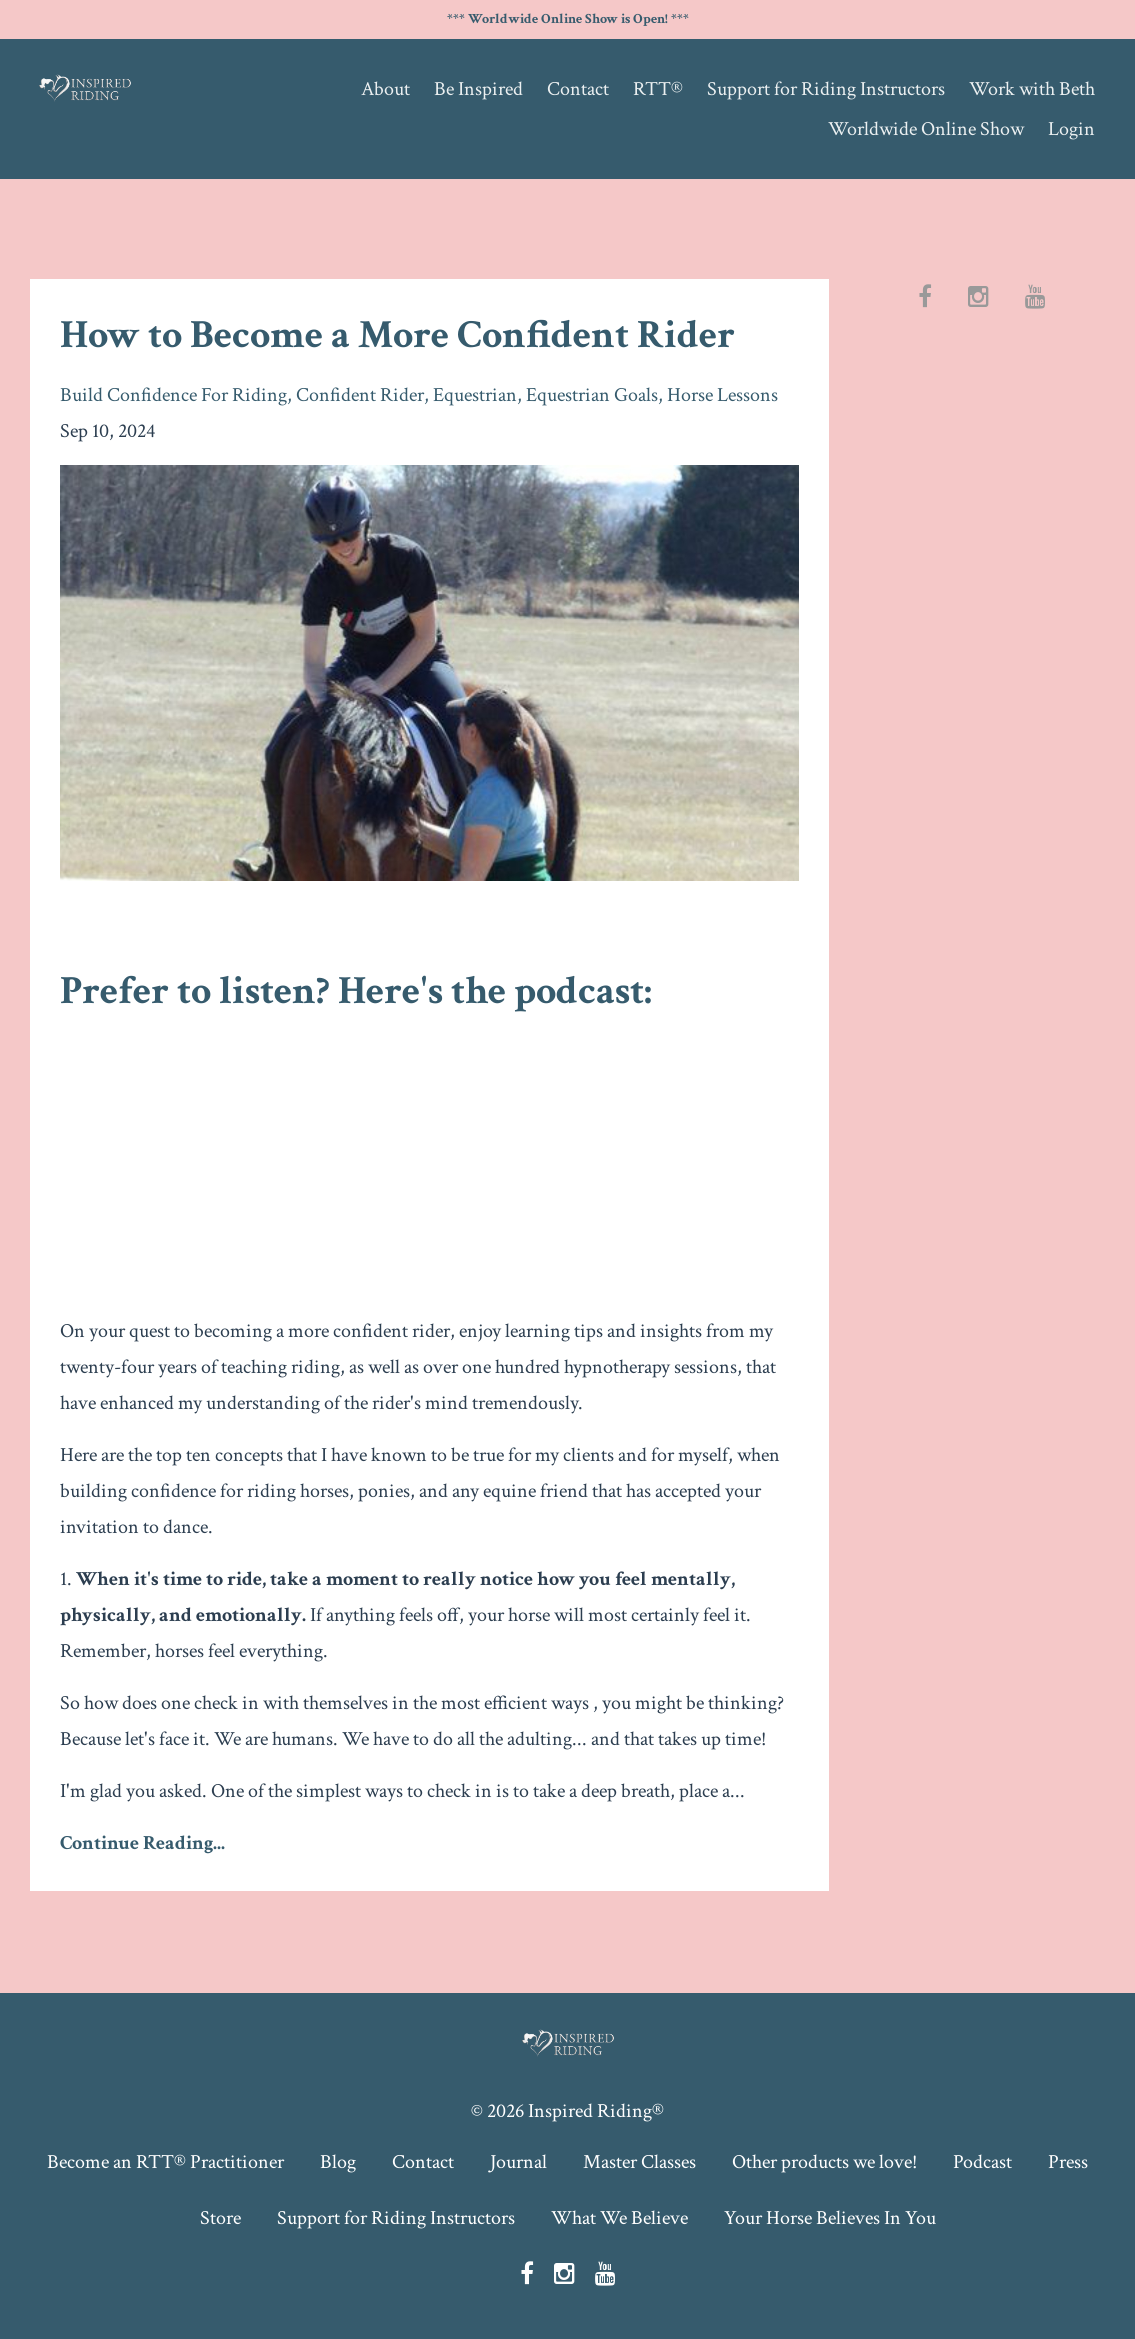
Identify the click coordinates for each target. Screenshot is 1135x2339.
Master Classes (639, 2162)
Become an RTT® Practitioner (165, 2162)
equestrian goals (592, 395)
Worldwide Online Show (926, 129)
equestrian (475, 395)
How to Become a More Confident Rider (397, 335)
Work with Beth (1032, 89)
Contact (578, 89)
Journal (518, 2162)
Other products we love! (824, 2162)
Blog (338, 2162)
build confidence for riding (173, 395)
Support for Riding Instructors (826, 89)
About (385, 89)
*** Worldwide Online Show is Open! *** (568, 19)
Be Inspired (478, 89)
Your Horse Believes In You (830, 2218)
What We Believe (619, 2218)
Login (1071, 129)
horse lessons (722, 395)
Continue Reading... (142, 1843)
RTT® (658, 89)
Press (1068, 2162)
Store (220, 2218)
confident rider (360, 395)
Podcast (982, 2162)
